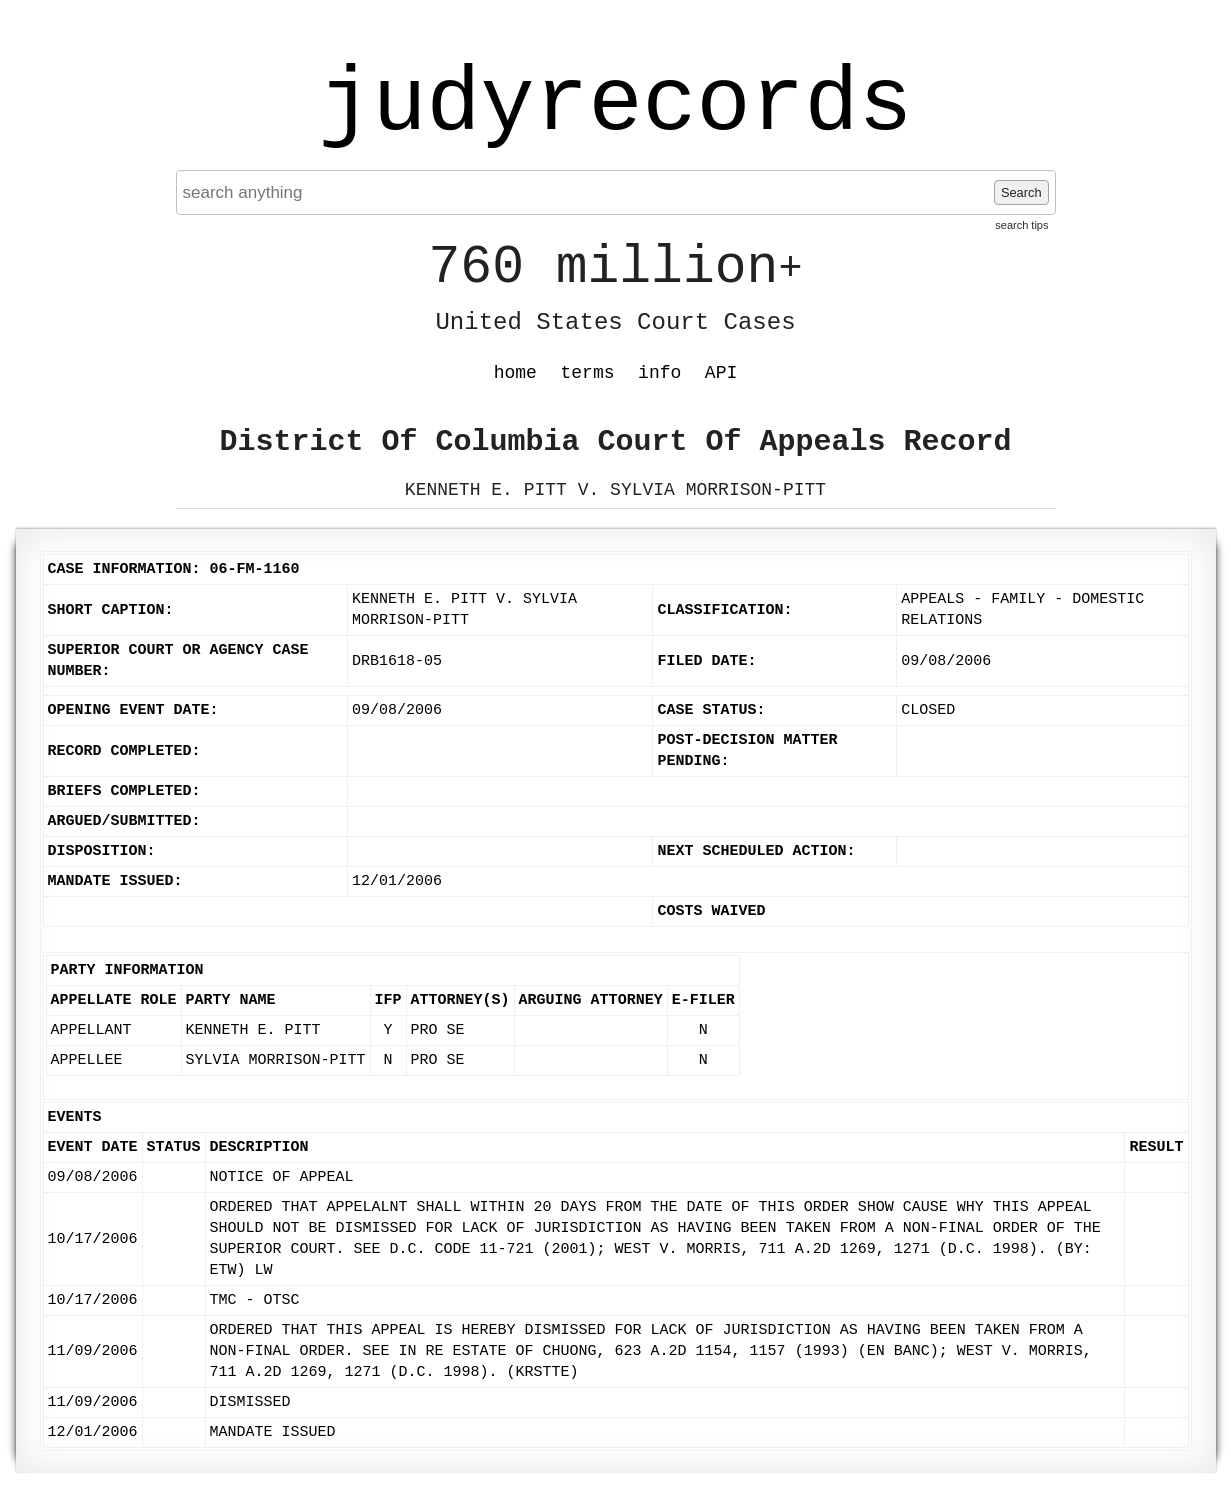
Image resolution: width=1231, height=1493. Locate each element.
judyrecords (615, 105)
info (659, 373)
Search (1021, 192)
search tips (1021, 225)
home (515, 373)
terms (588, 373)
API (721, 373)
